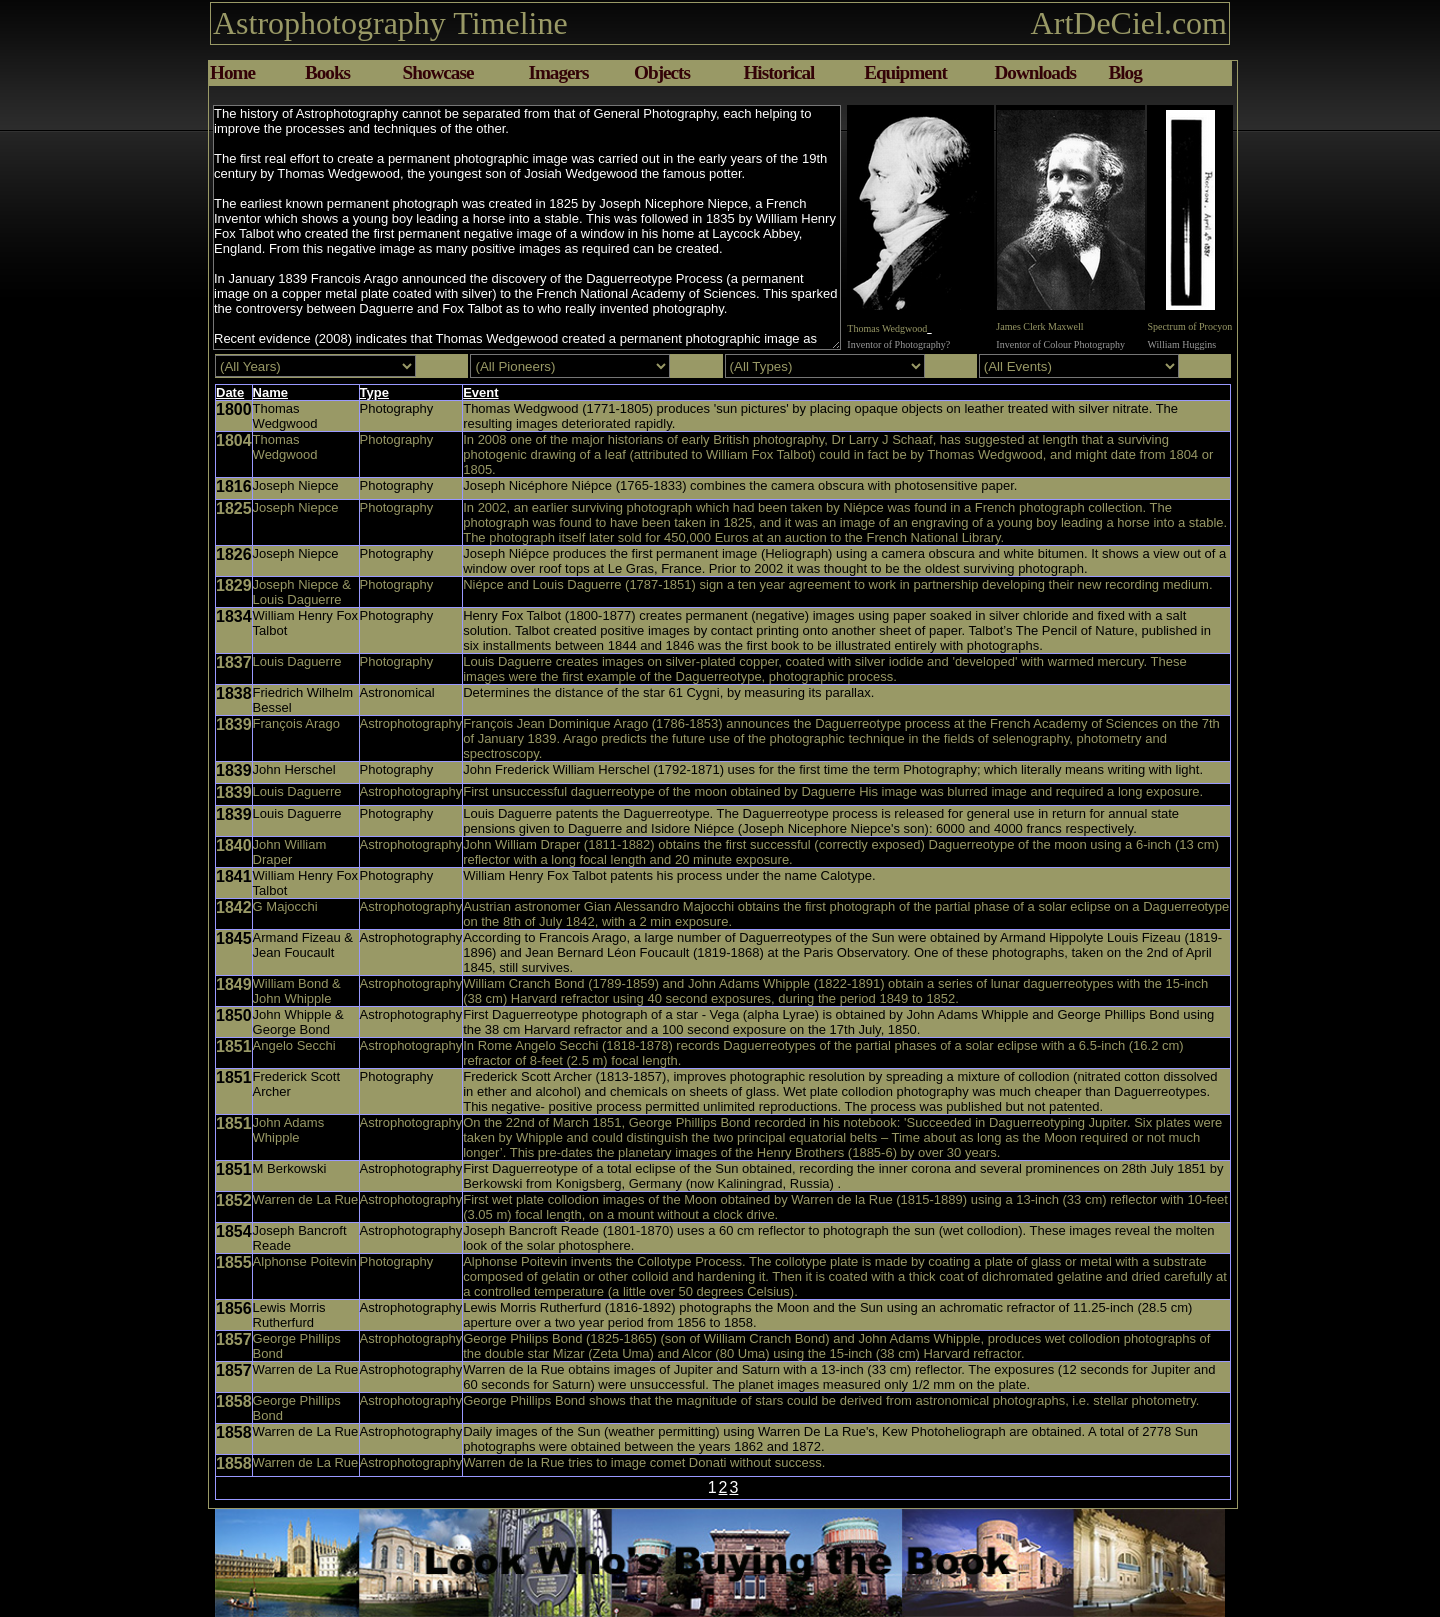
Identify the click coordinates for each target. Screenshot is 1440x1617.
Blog (1124, 72)
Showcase (438, 72)
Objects (662, 72)
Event (480, 392)
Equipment (905, 72)
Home (232, 72)
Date (230, 392)
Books (327, 72)
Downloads (1035, 72)
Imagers (558, 72)
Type (374, 392)
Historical (778, 72)
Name (270, 392)
